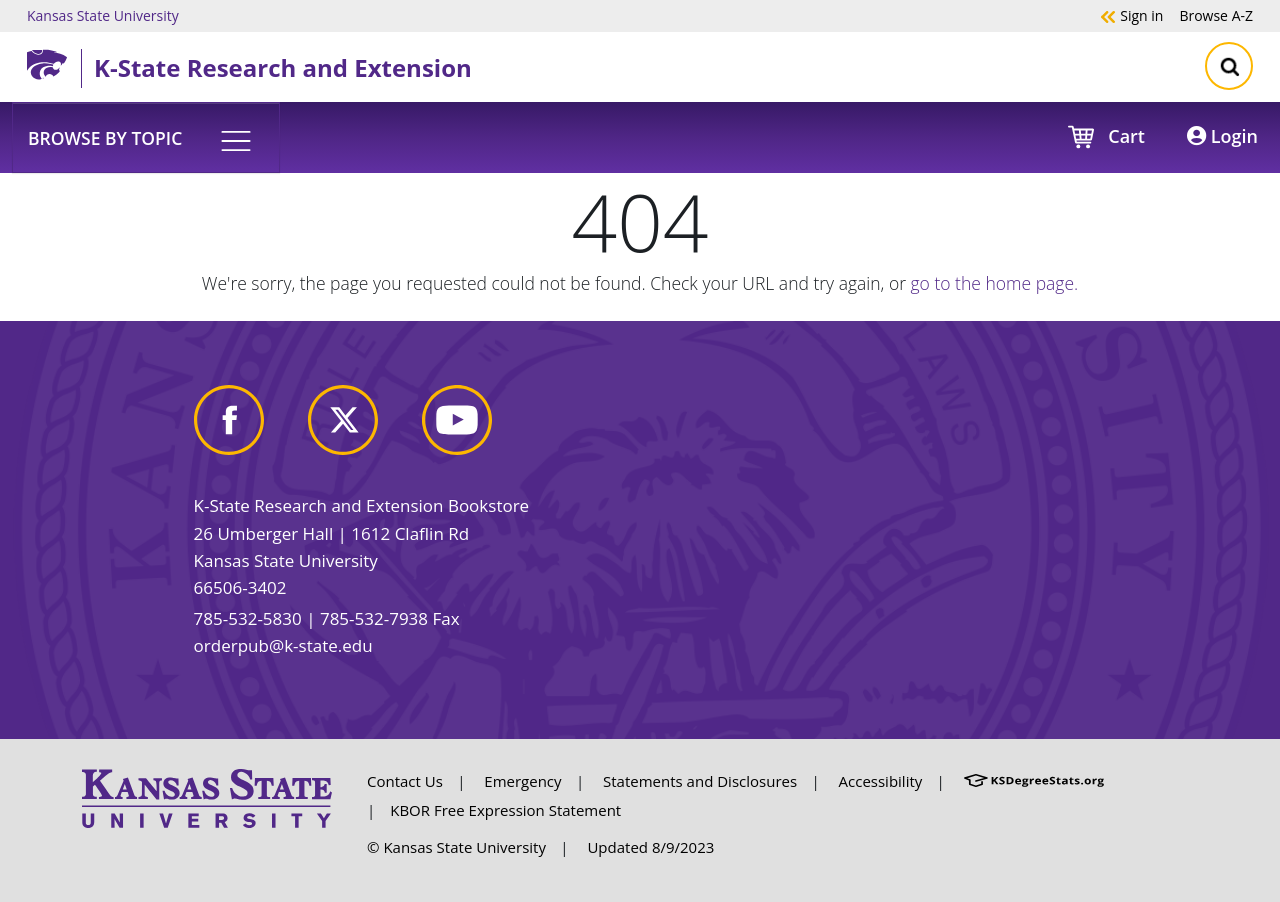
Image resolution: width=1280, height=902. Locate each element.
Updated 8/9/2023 (650, 847)
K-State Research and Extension (283, 67)
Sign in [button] (1131, 15)
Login (1222, 136)
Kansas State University (103, 15)
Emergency (522, 781)
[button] (146, 137)
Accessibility (881, 781)
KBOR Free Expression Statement (505, 810)
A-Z (1216, 15)
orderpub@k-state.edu (283, 645)
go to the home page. (995, 283)
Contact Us (405, 781)
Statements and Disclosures (700, 781)
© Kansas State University (456, 847)
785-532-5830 (248, 618)
